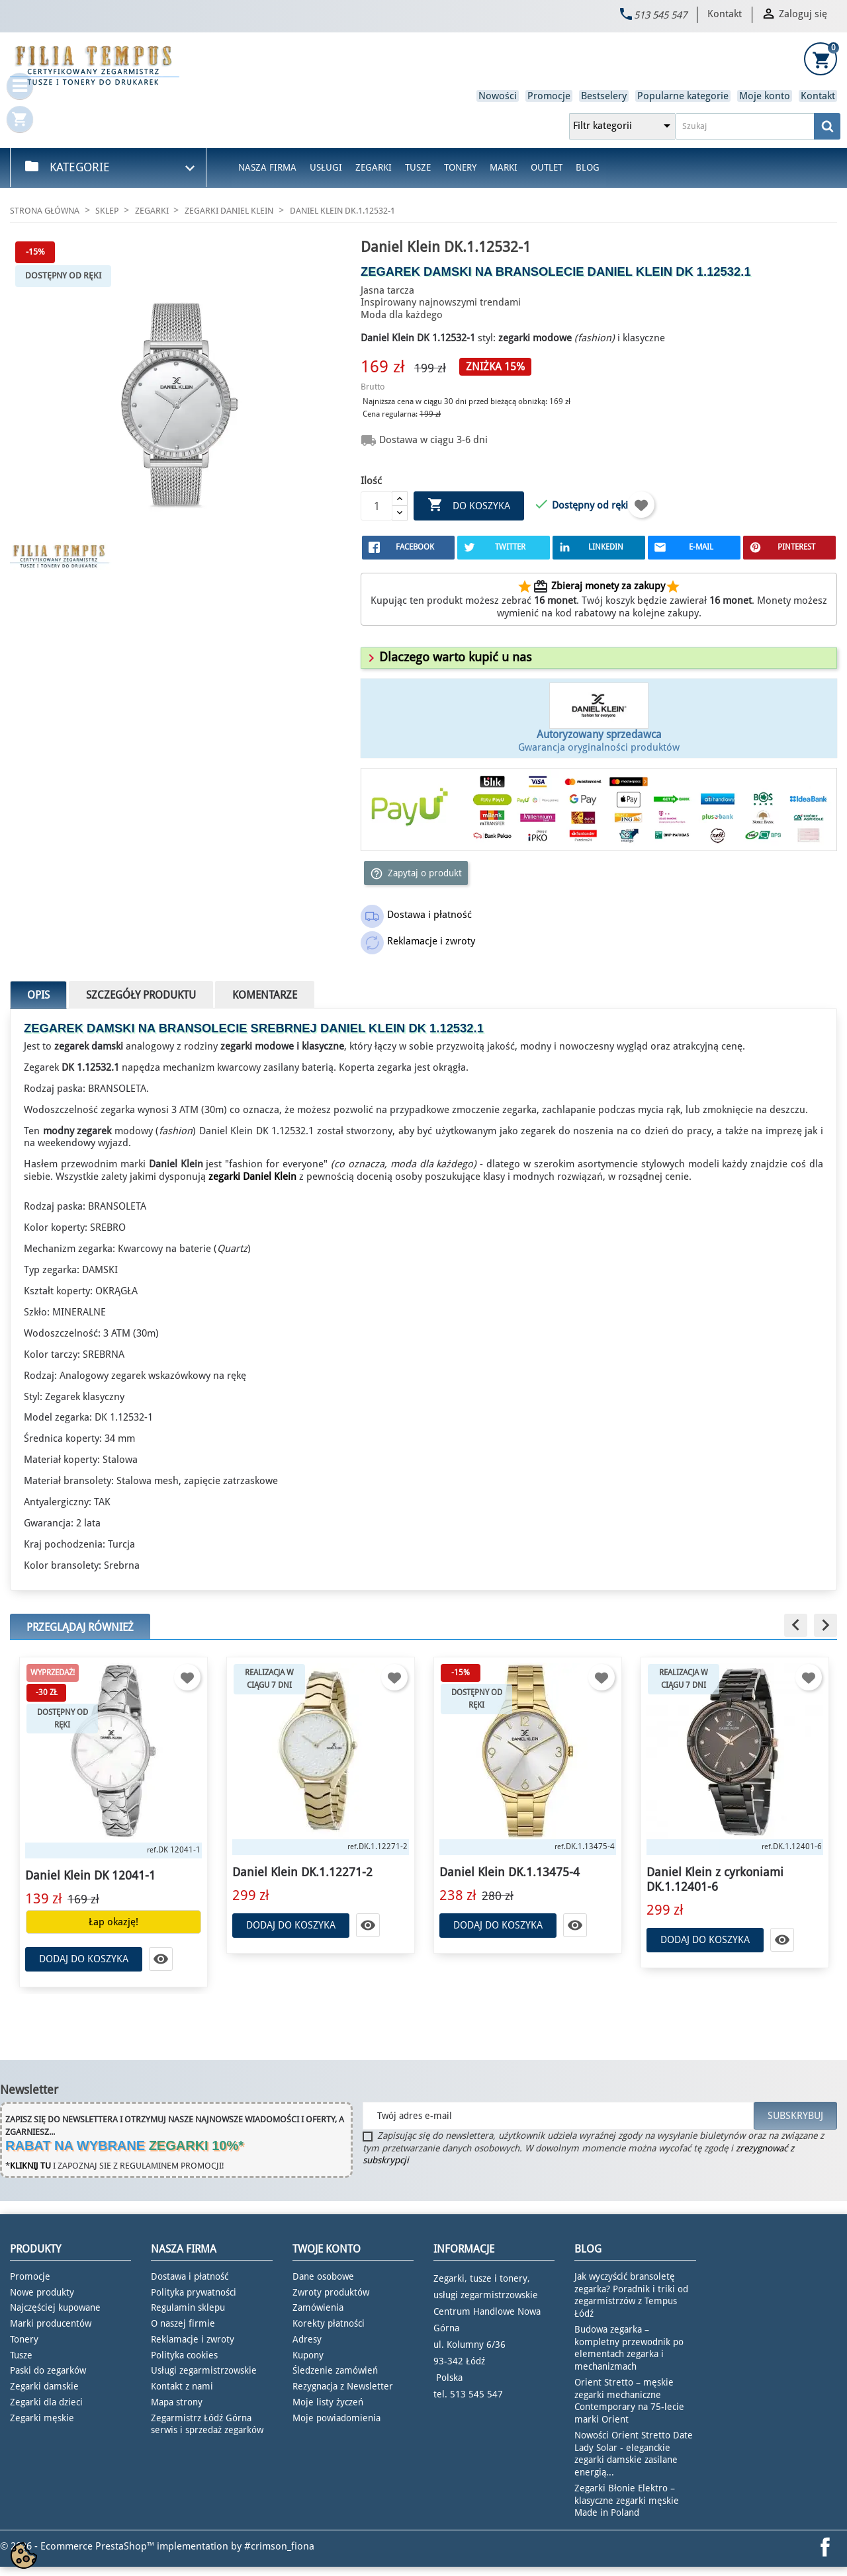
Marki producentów (50, 2323)
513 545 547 (660, 15)
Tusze (418, 167)
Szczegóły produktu (141, 995)
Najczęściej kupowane (55, 2307)
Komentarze (264, 995)
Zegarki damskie (44, 2386)
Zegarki (373, 167)
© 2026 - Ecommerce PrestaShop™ (78, 2546)
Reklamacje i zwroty (192, 2339)
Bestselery (604, 96)
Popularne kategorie (683, 96)
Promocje (548, 96)
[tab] (598, 658)
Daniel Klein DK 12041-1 (90, 1875)
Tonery (460, 167)
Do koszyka (468, 506)
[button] (447, 657)
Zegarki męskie (42, 2418)
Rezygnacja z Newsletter (342, 2386)
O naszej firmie (183, 2323)
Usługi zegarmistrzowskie (204, 2370)
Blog (588, 167)
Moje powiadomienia (336, 2418)
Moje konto (764, 96)
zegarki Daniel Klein (252, 1177)
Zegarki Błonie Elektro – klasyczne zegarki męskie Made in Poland (626, 2500)
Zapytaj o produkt (416, 873)
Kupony (308, 2355)
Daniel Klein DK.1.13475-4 (509, 1872)
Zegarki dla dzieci (46, 2402)
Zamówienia (317, 2307)
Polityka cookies (184, 2355)
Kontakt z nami (182, 2386)
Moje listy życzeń (327, 2402)
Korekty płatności (328, 2323)
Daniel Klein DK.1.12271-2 (302, 1872)
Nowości (497, 96)
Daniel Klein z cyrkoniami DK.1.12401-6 (714, 1879)
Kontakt (724, 14)
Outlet (546, 167)
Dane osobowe (323, 2276)
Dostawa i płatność (189, 2276)
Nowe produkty (42, 2292)
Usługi (326, 167)
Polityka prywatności (193, 2292)
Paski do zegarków (48, 2370)
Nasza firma (267, 167)
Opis (38, 995)
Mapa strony (176, 2402)
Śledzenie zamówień (335, 2370)
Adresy (307, 2339)
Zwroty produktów (330, 2292)
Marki (503, 167)
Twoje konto (326, 2249)
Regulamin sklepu (188, 2307)
